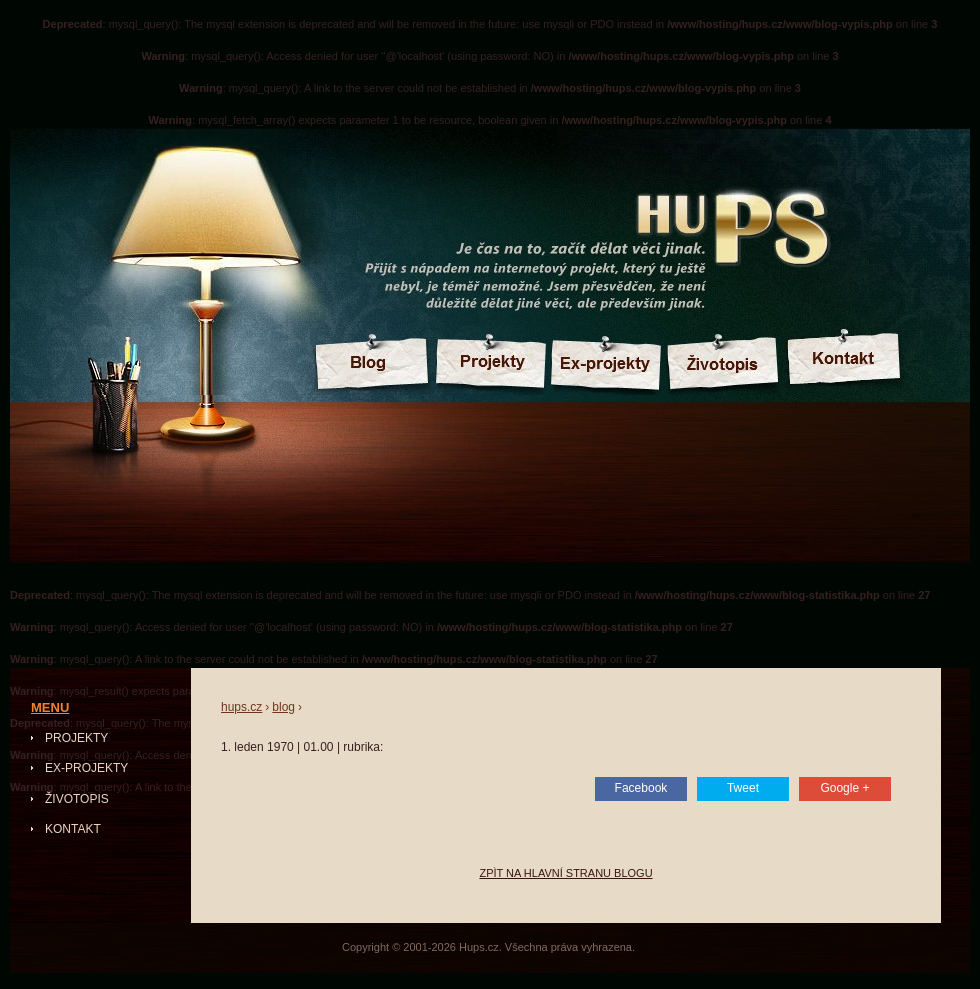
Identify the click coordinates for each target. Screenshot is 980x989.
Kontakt (73, 829)
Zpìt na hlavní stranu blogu (565, 873)
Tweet (743, 788)
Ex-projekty (86, 768)
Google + (844, 788)
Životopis (77, 799)
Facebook (641, 788)
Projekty (76, 738)
